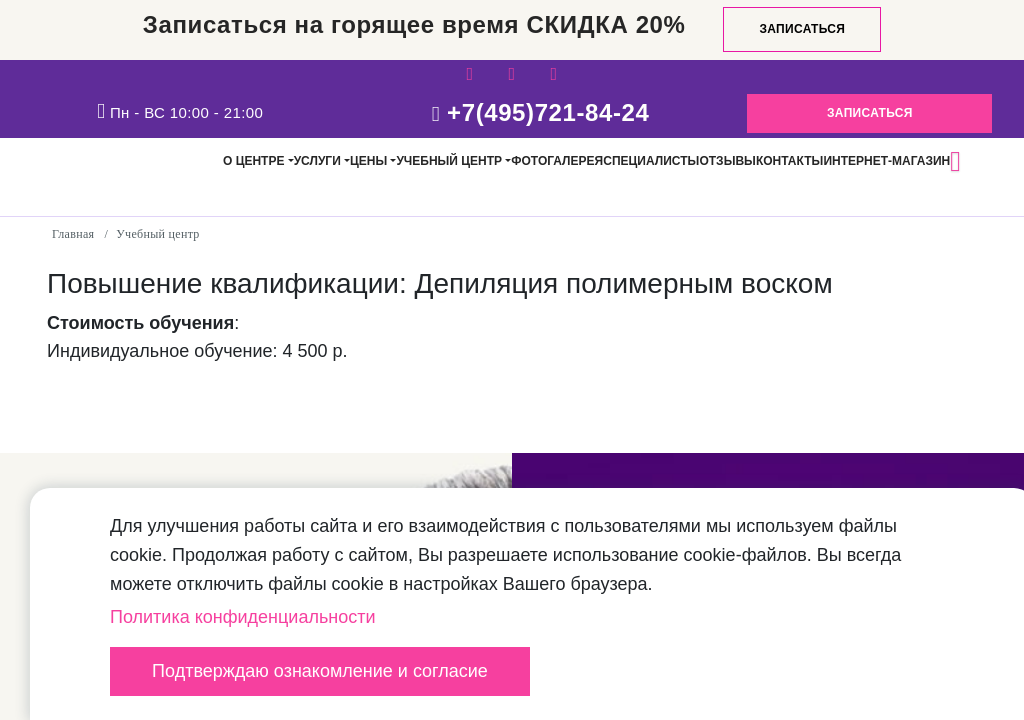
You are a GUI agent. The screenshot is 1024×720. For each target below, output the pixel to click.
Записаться (802, 29)
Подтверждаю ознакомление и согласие (320, 671)
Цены (368, 161)
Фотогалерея (557, 161)
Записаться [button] (870, 113)
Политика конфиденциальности (243, 617)
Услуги (317, 161)
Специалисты (651, 161)
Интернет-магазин (886, 161)
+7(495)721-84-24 (548, 112)
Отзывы (727, 161)
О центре (253, 161)
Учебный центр (449, 161)
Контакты (789, 161)
